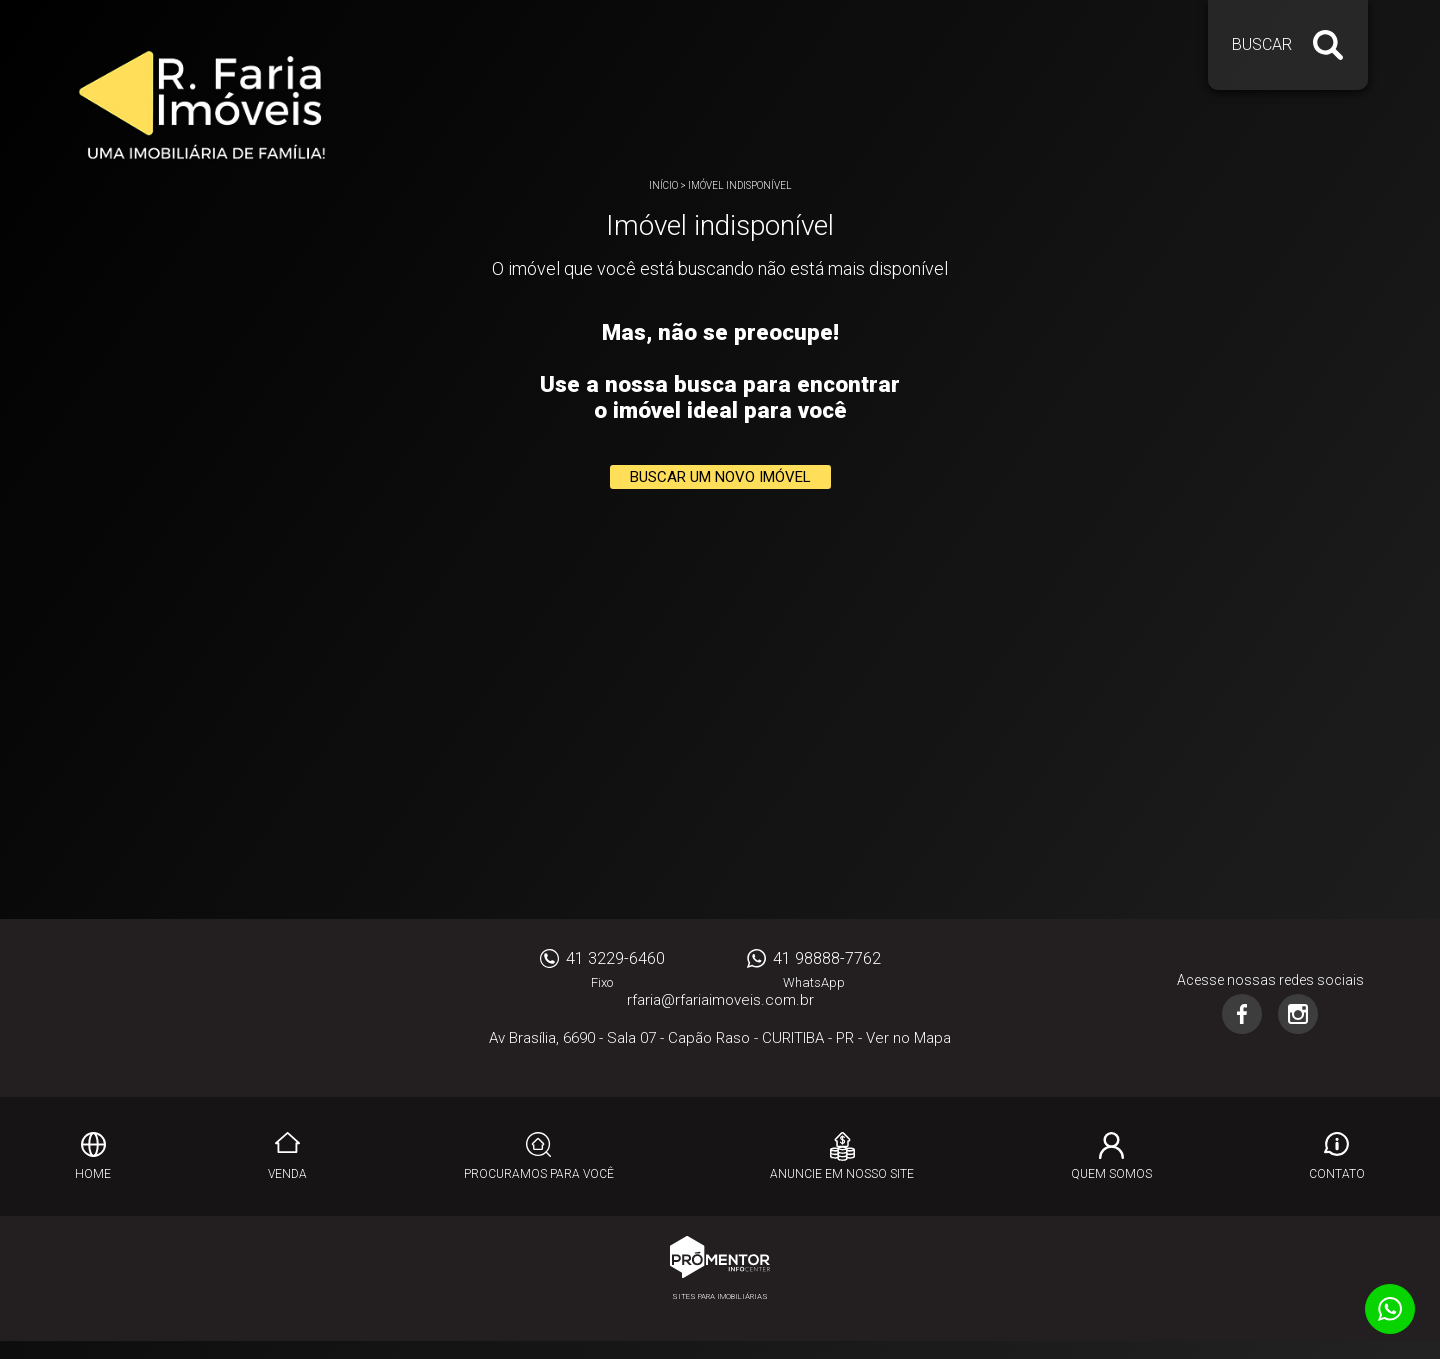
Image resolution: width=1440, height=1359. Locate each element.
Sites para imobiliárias (720, 1296)
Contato (1337, 1174)
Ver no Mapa (908, 1038)
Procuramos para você (539, 1174)
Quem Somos (1111, 1174)
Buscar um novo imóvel (720, 477)
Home (93, 1174)
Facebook (1242, 1014)
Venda (287, 1174)
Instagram (1298, 1014)
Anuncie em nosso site (842, 1174)
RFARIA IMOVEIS (170, 1008)
